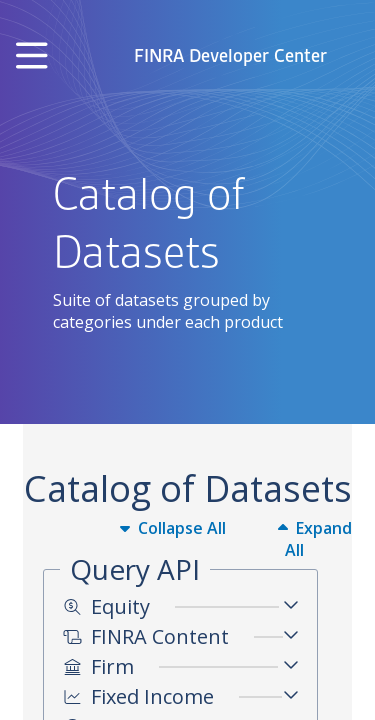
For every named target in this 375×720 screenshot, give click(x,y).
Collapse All (173, 528)
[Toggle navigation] (32, 56)
